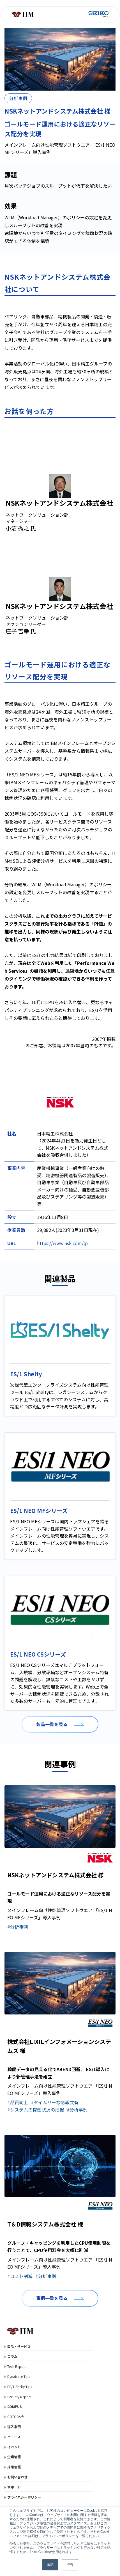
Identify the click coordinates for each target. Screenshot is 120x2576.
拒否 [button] (69, 2565)
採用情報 (14, 2466)
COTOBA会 (15, 2416)
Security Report (19, 2396)
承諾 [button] (50, 2565)
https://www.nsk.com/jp (62, 1243)
